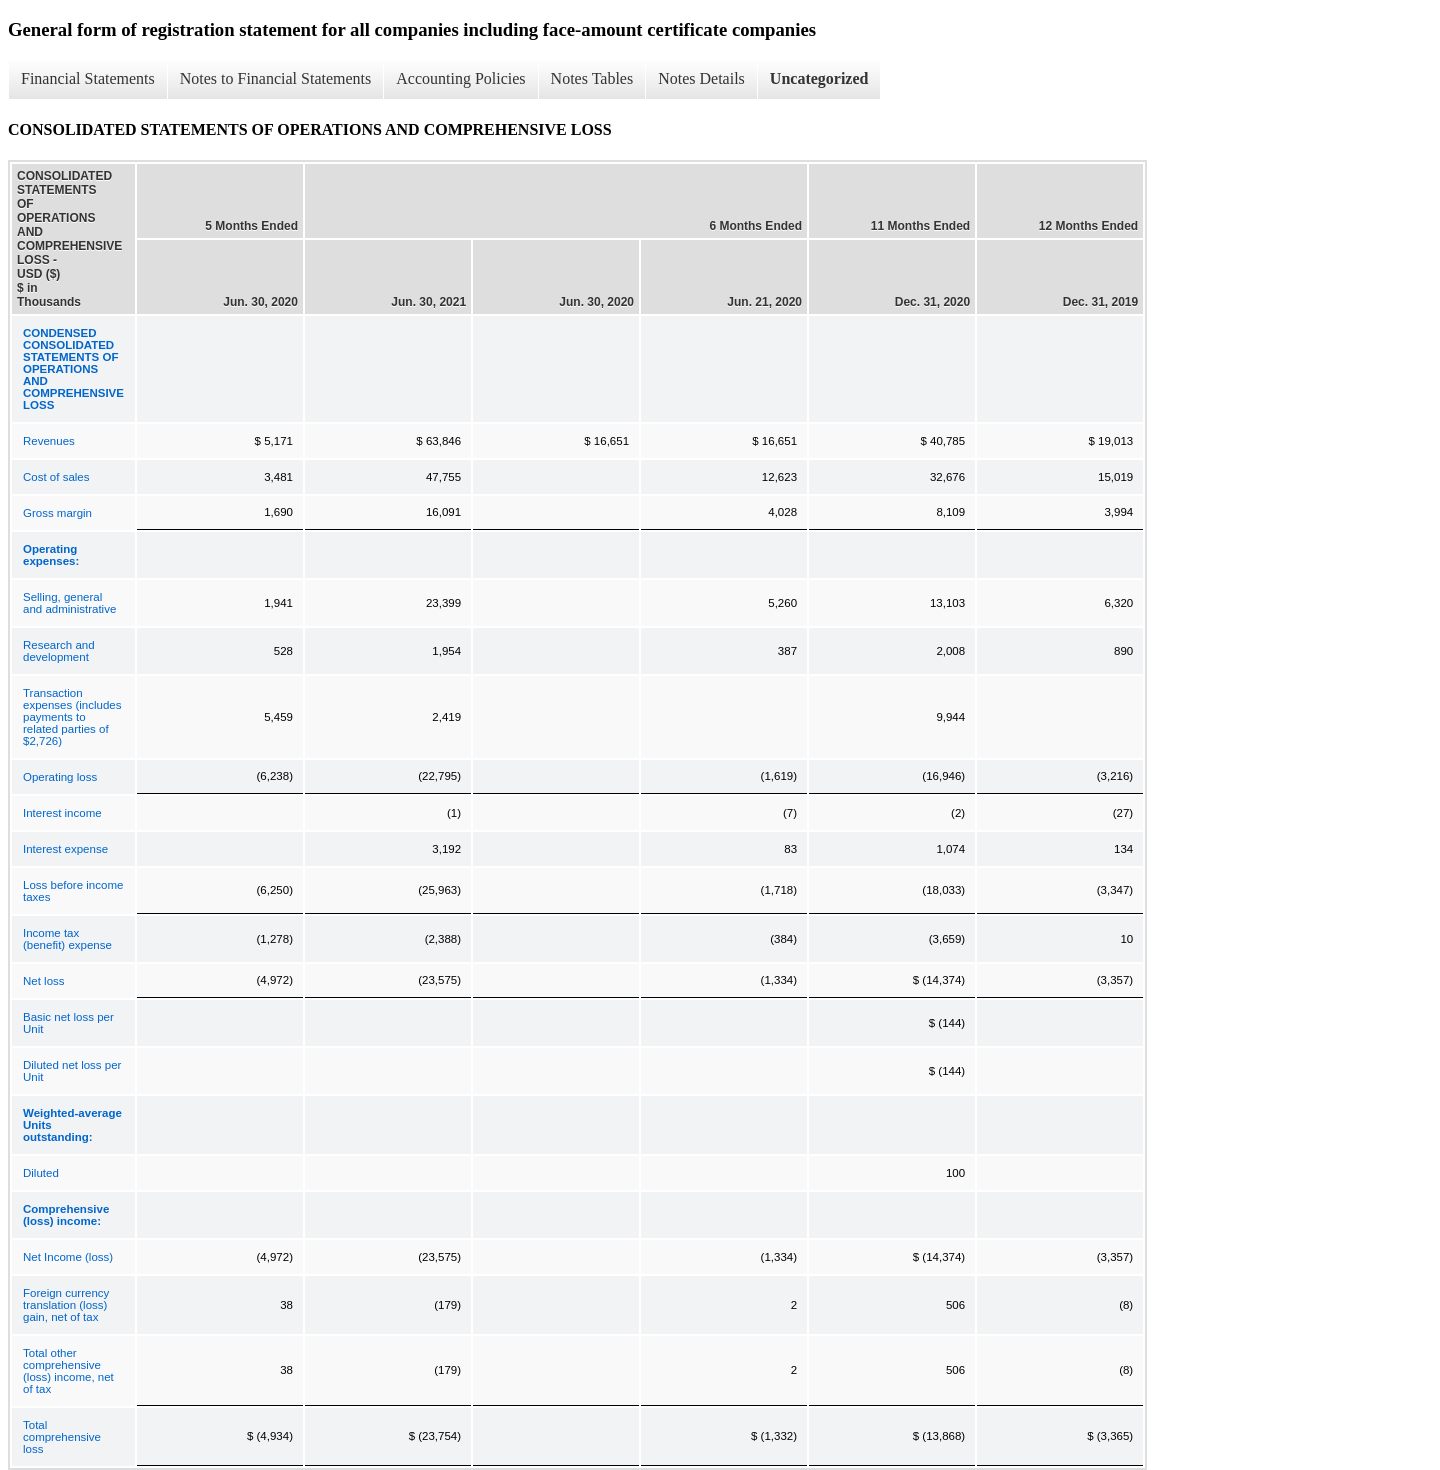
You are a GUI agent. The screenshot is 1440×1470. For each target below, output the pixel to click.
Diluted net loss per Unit (72, 1071)
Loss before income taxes (73, 891)
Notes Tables (592, 78)
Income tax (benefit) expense (67, 939)
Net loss (44, 981)
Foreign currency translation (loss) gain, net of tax (66, 1305)
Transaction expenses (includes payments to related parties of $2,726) (72, 717)
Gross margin (57, 513)
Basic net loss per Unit (68, 1023)
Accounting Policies (460, 78)
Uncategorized (819, 78)
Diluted (41, 1173)
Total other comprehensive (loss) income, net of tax (68, 1371)
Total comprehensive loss (62, 1437)
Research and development (59, 651)
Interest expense (65, 849)
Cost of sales (56, 477)
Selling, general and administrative (69, 603)
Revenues (49, 441)
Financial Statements (88, 78)
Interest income (62, 813)
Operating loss (60, 777)
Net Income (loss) (68, 1257)
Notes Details (701, 78)
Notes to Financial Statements (276, 78)
